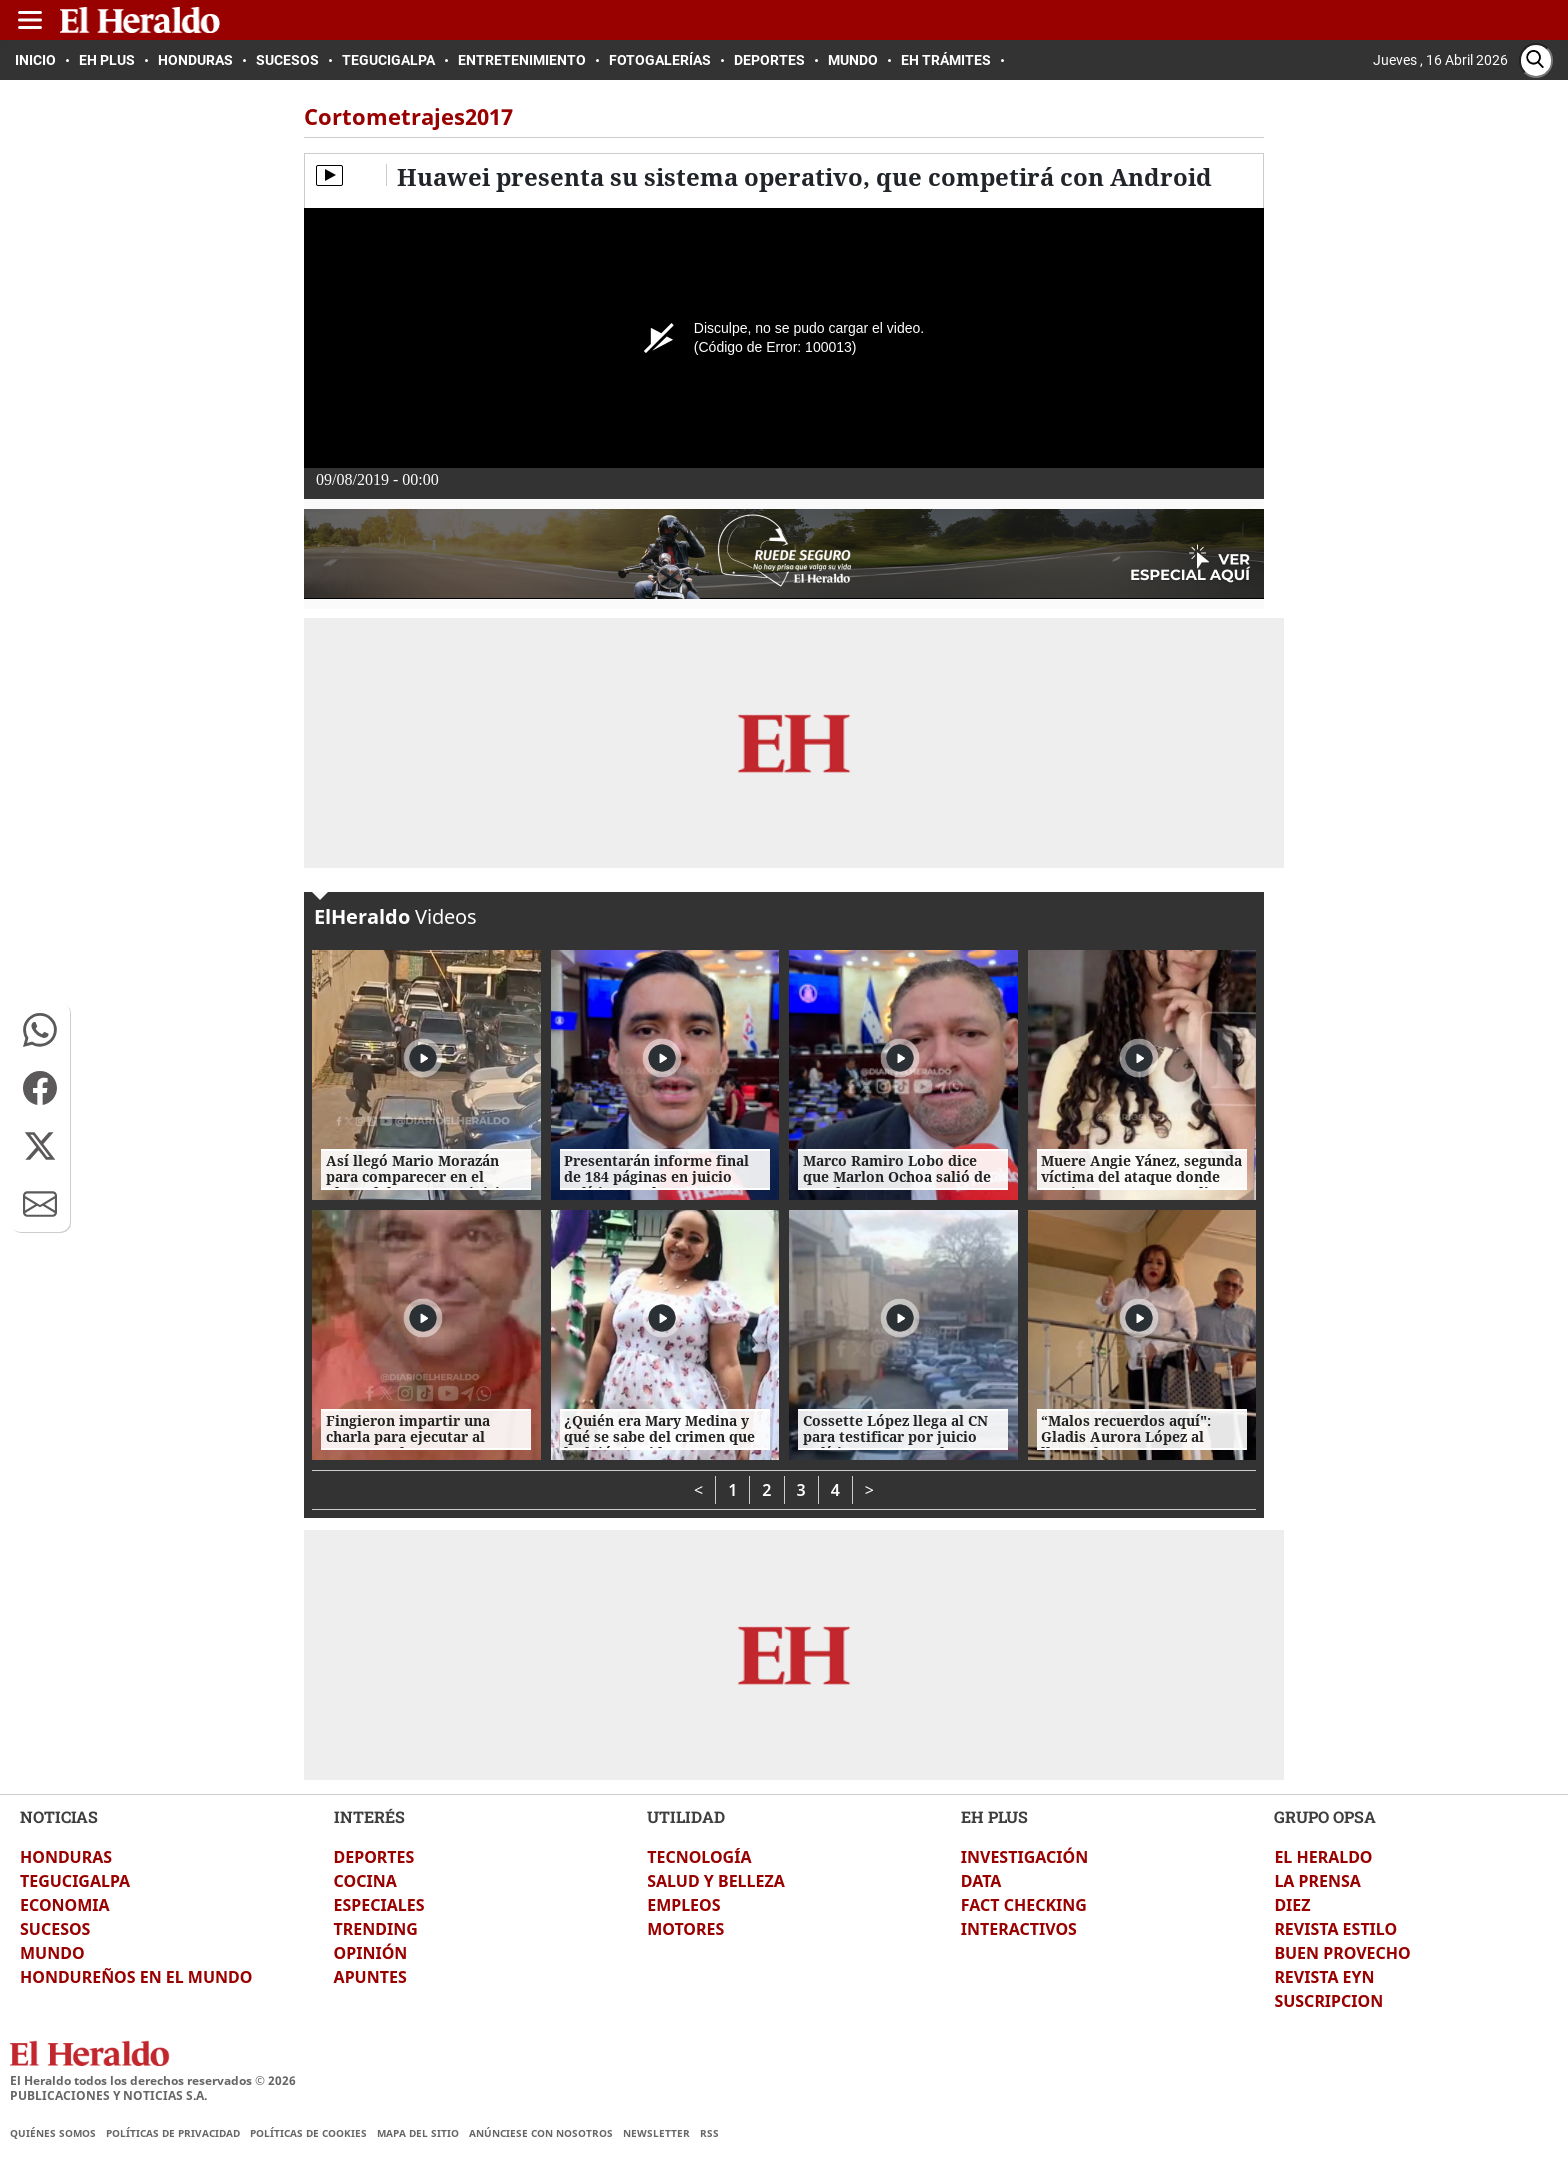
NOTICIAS (59, 1816)
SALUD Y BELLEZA (716, 1881)
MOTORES (685, 1929)
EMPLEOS (683, 1905)
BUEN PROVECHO (1342, 1953)
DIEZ (1292, 1905)
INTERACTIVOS (1019, 1929)
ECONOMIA (65, 1905)
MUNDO (52, 1953)
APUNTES (370, 1977)
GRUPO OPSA (1325, 1816)
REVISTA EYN (1324, 1977)
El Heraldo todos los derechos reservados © (153, 2080)
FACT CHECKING (1024, 1905)
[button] (40, 1030)
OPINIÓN (371, 1953)
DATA (981, 1881)
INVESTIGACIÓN (1024, 1857)
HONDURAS (66, 1857)
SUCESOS (55, 1929)
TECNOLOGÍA (699, 1857)
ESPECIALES (379, 1905)
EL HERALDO (1323, 1857)
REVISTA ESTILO (1335, 1929)
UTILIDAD (686, 1816)
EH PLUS (994, 1816)
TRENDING (376, 1929)
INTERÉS (369, 1816)
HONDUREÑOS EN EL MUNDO (136, 1977)
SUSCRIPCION (1328, 2001)
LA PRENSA (1317, 1881)
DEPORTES (374, 1857)
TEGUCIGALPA (75, 1881)
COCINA (365, 1881)
